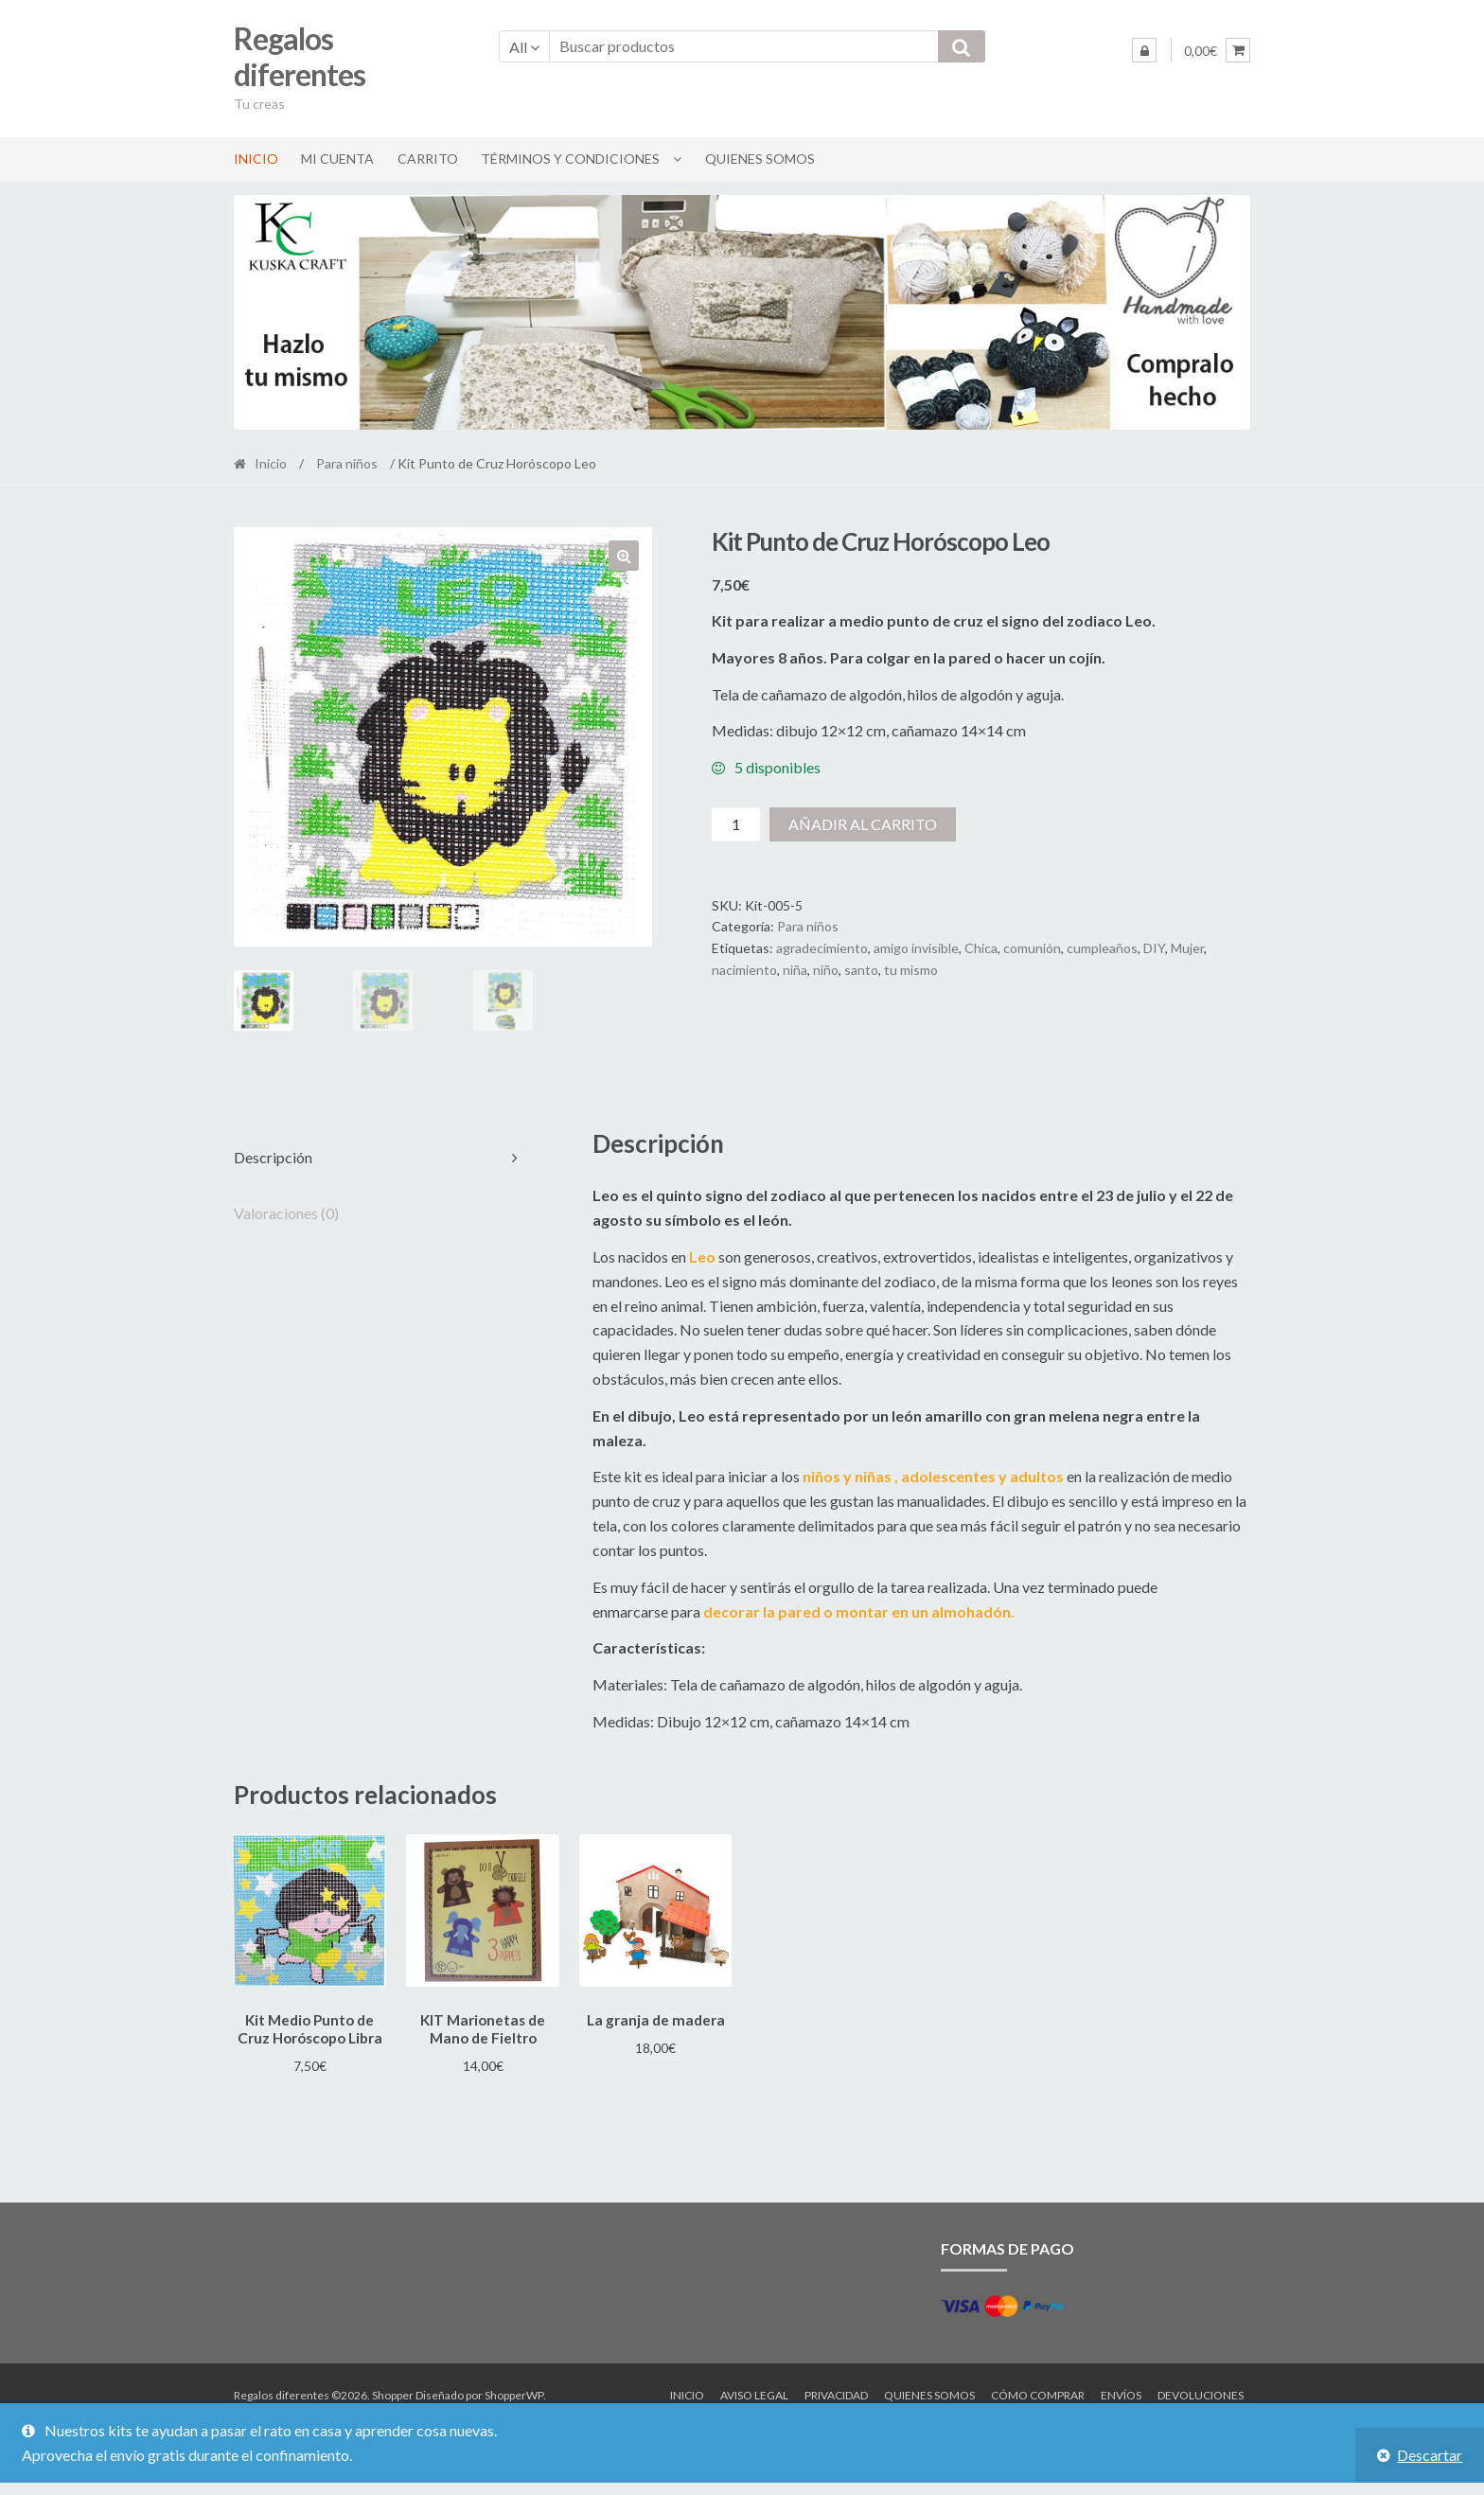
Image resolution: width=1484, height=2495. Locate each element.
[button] (624, 555)
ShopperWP (514, 2391)
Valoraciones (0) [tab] (286, 1213)
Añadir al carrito (862, 824)
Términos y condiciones (570, 158)
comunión (1032, 948)
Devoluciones (1200, 2391)
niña (795, 970)
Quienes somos (760, 158)
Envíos (1121, 2391)
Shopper (393, 2391)
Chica (981, 948)
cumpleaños (1102, 948)
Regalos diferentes (299, 57)
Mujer (1187, 948)
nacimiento (744, 970)
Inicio (256, 158)
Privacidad (836, 2391)
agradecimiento (822, 948)
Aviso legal (754, 2391)
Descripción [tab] (273, 1157)
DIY (1154, 948)
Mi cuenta (337, 158)
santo (861, 970)
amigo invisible (916, 948)
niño (826, 970)
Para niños (347, 463)
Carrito (428, 158)
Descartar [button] (1429, 2455)
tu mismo (911, 970)
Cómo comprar (1038, 2391)
